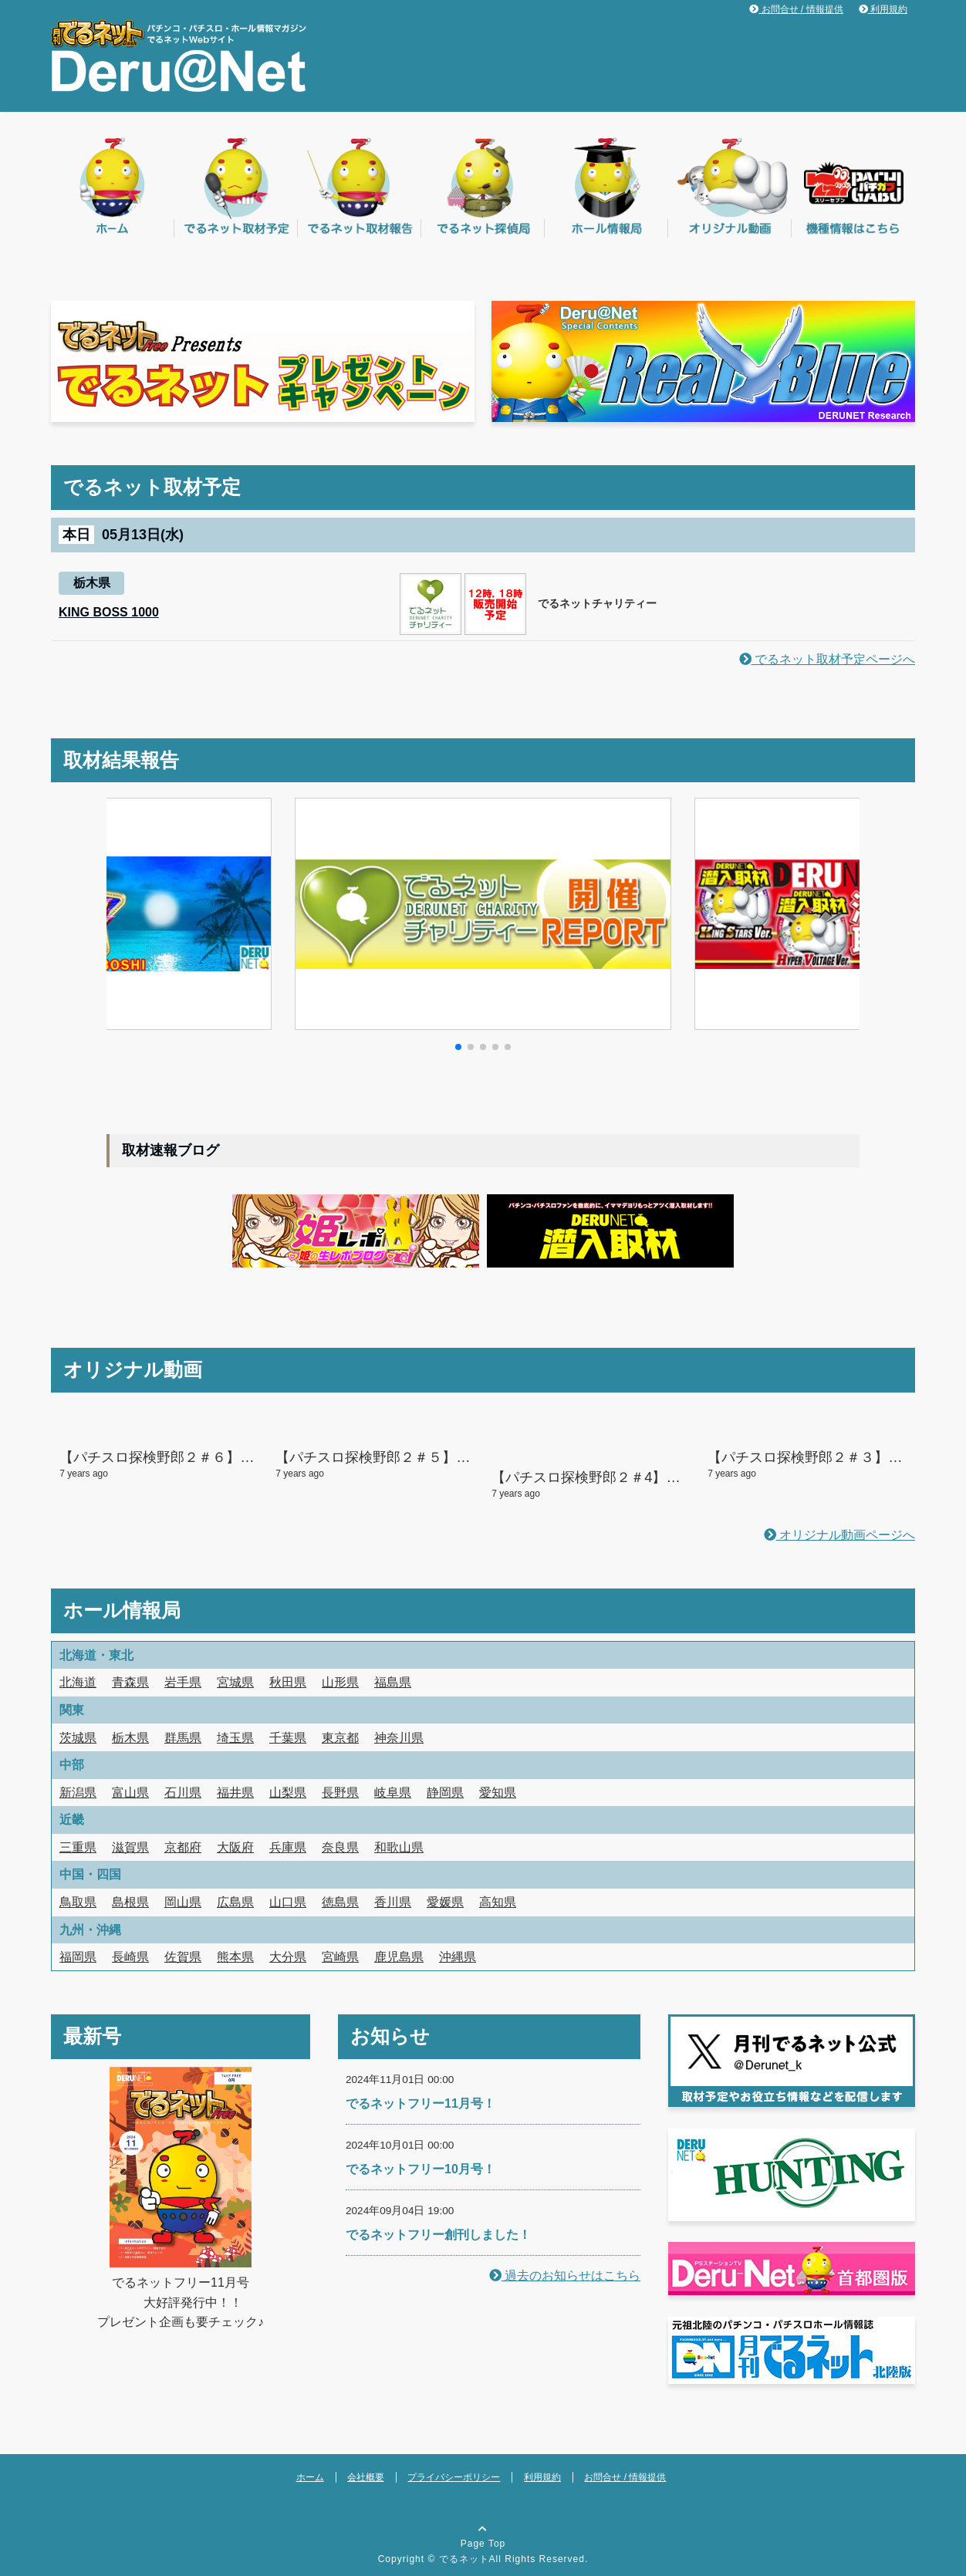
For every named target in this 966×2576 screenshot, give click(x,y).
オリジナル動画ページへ (839, 1534)
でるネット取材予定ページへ (827, 659)
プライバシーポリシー (453, 2477)
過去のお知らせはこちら (564, 2275)
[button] (458, 1047)
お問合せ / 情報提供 (796, 9)
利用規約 (883, 9)
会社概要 (365, 2477)
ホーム (310, 2477)
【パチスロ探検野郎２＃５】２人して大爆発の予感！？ (449, 1457)
